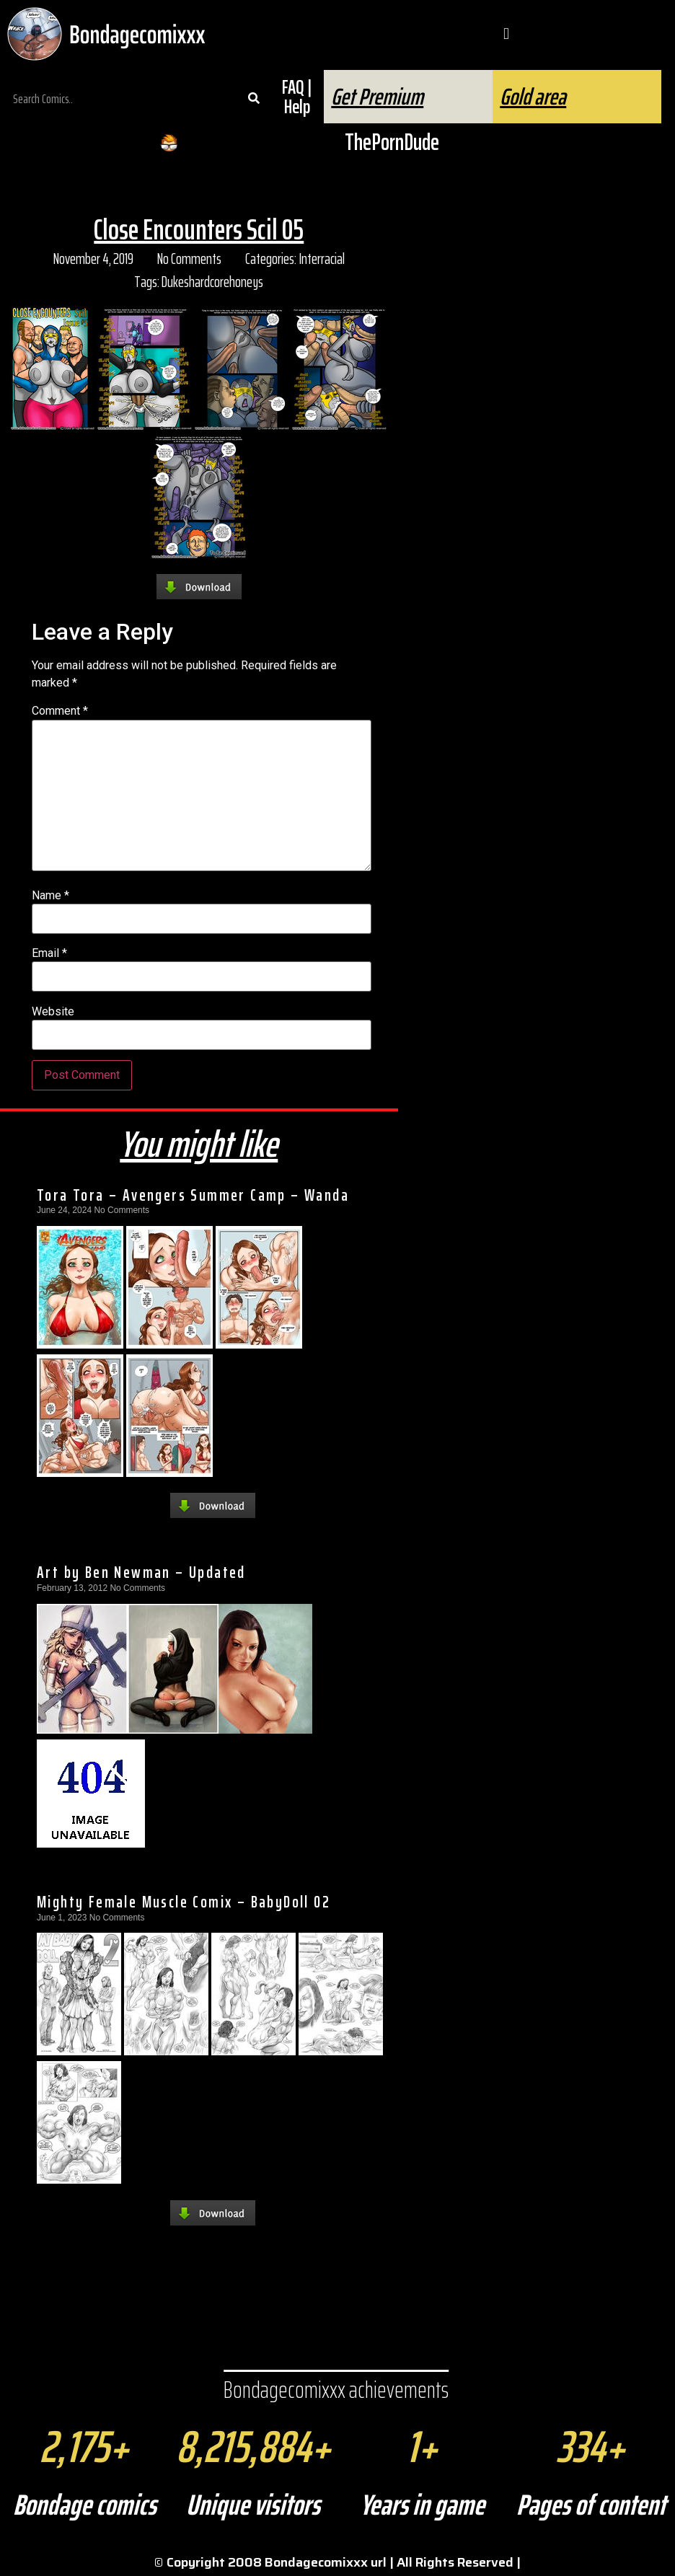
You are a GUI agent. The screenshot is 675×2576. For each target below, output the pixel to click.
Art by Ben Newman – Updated (141, 1572)
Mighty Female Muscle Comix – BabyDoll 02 (183, 1902)
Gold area (533, 97)
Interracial (322, 258)
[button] (506, 34)
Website (53, 1012)
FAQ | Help (297, 96)
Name (50, 895)
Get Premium (377, 97)
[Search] (253, 98)
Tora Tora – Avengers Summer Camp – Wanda (193, 1195)
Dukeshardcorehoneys (212, 282)
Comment (60, 711)
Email (49, 953)
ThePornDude (392, 142)
